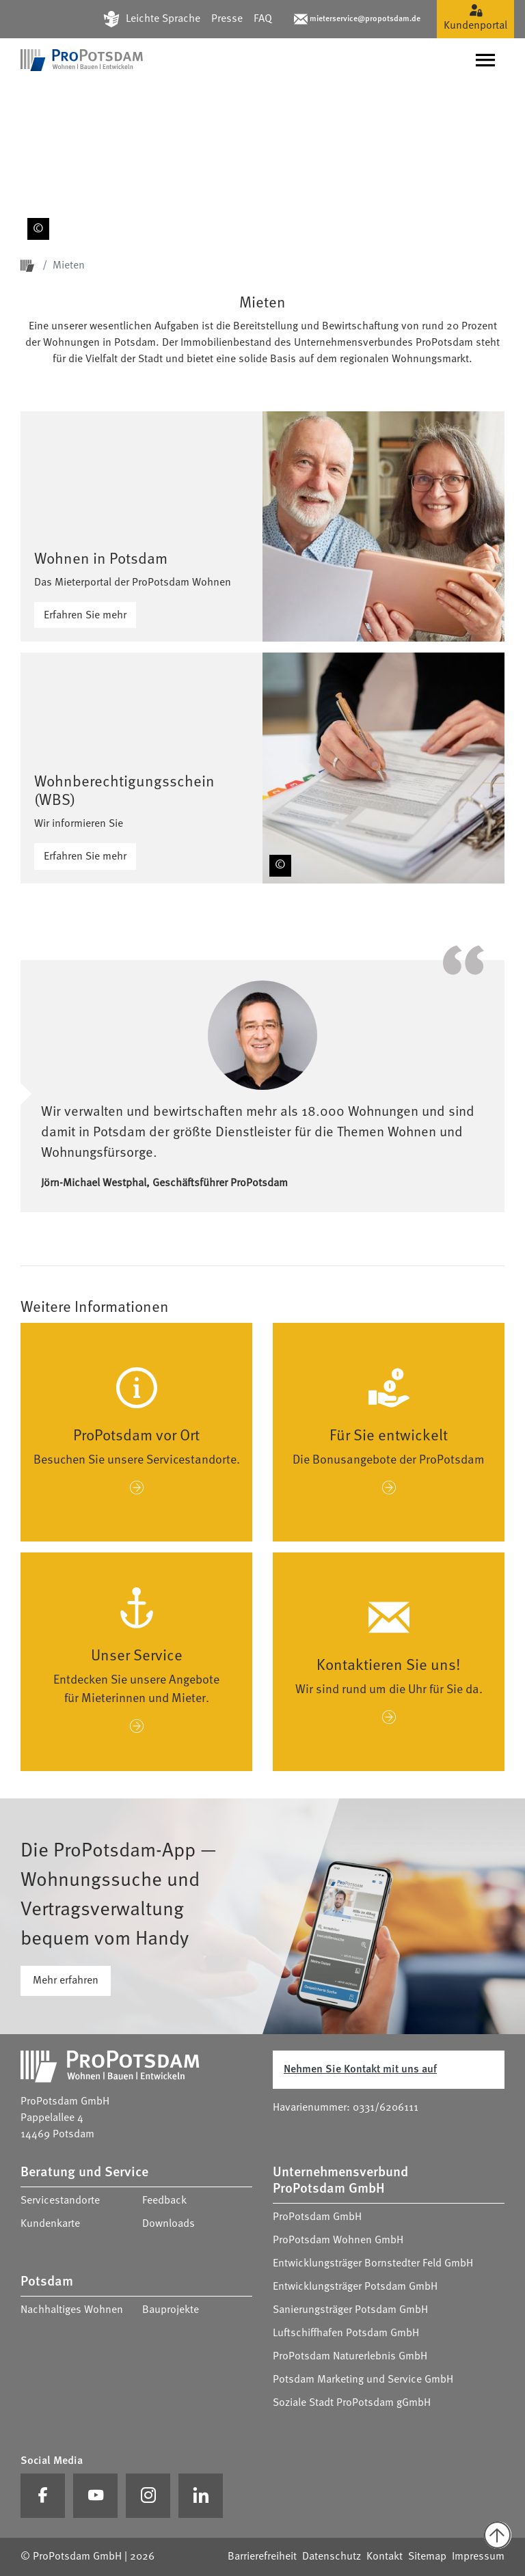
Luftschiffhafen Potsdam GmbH (346, 2333)
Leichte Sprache (163, 19)
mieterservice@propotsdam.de (365, 19)
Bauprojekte (170, 2310)
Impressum (478, 2556)
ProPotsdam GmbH (317, 2217)
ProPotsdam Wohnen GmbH (338, 2240)
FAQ (263, 19)
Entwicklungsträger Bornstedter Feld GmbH (373, 2263)
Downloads (168, 2224)
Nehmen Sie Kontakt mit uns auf (360, 2069)
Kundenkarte (50, 2224)
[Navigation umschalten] (485, 60)
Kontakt (384, 2556)
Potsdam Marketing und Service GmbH (363, 2379)
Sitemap (427, 2556)
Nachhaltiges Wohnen (72, 2310)
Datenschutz (331, 2556)
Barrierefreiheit (262, 2556)
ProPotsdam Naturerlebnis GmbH (350, 2356)
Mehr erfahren (65, 1980)
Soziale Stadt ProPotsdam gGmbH (352, 2403)
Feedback (164, 2200)
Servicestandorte (60, 2200)
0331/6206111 (385, 2107)
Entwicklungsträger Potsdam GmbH (355, 2287)
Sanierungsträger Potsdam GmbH (350, 2310)
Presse (227, 19)
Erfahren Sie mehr (85, 615)
